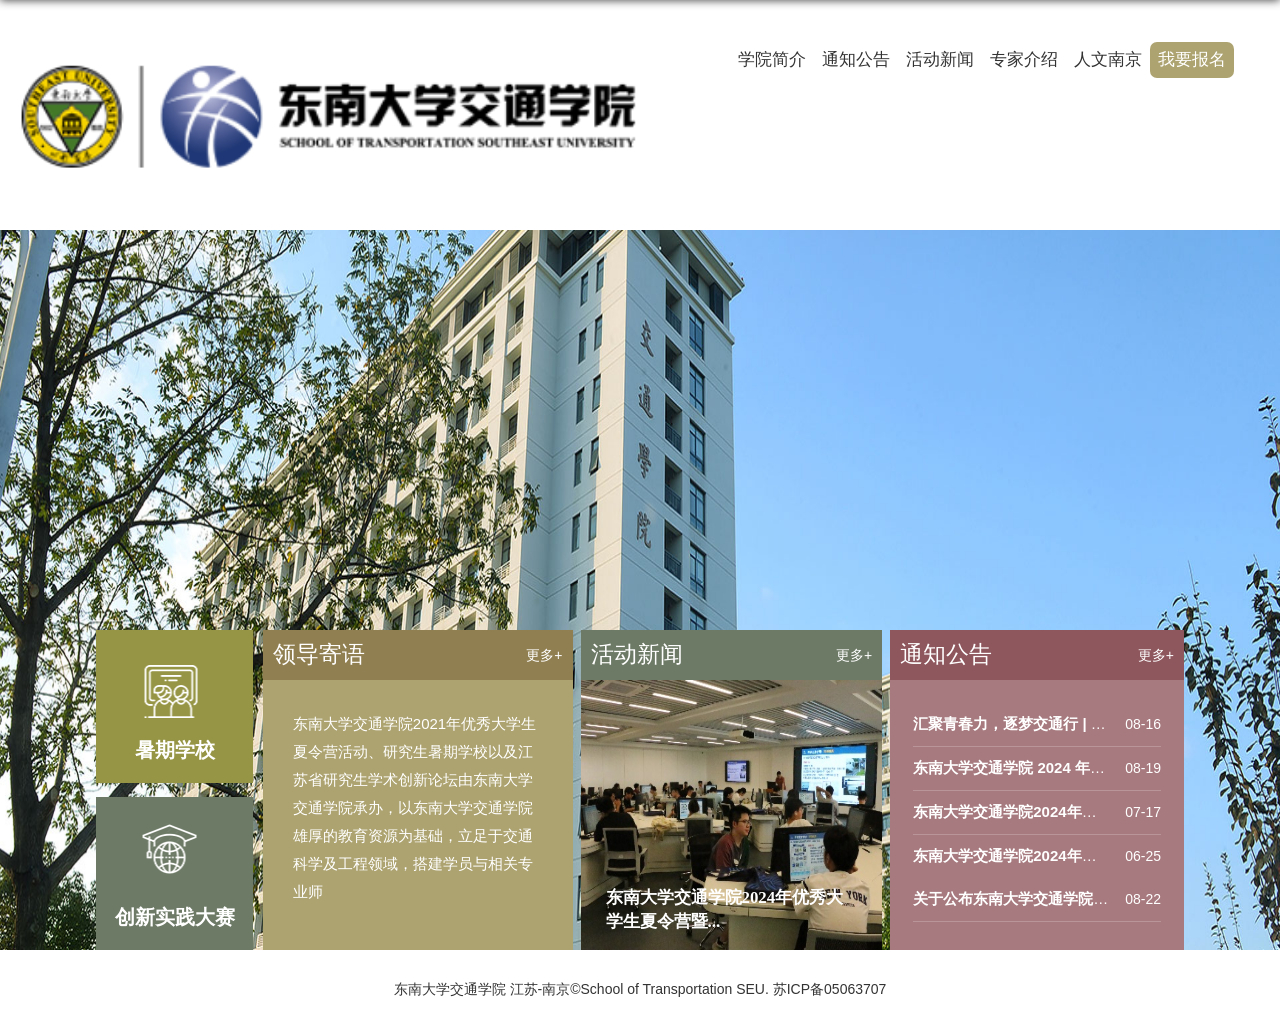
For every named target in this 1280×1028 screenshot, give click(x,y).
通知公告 (856, 59)
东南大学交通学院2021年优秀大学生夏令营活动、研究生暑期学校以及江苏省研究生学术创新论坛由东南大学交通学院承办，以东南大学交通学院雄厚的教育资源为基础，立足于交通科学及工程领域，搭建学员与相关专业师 (414, 807)
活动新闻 (940, 59)
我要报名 (1192, 59)
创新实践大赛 (175, 917)
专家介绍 (1024, 59)
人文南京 (1108, 59)
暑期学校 (175, 750)
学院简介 (772, 59)
